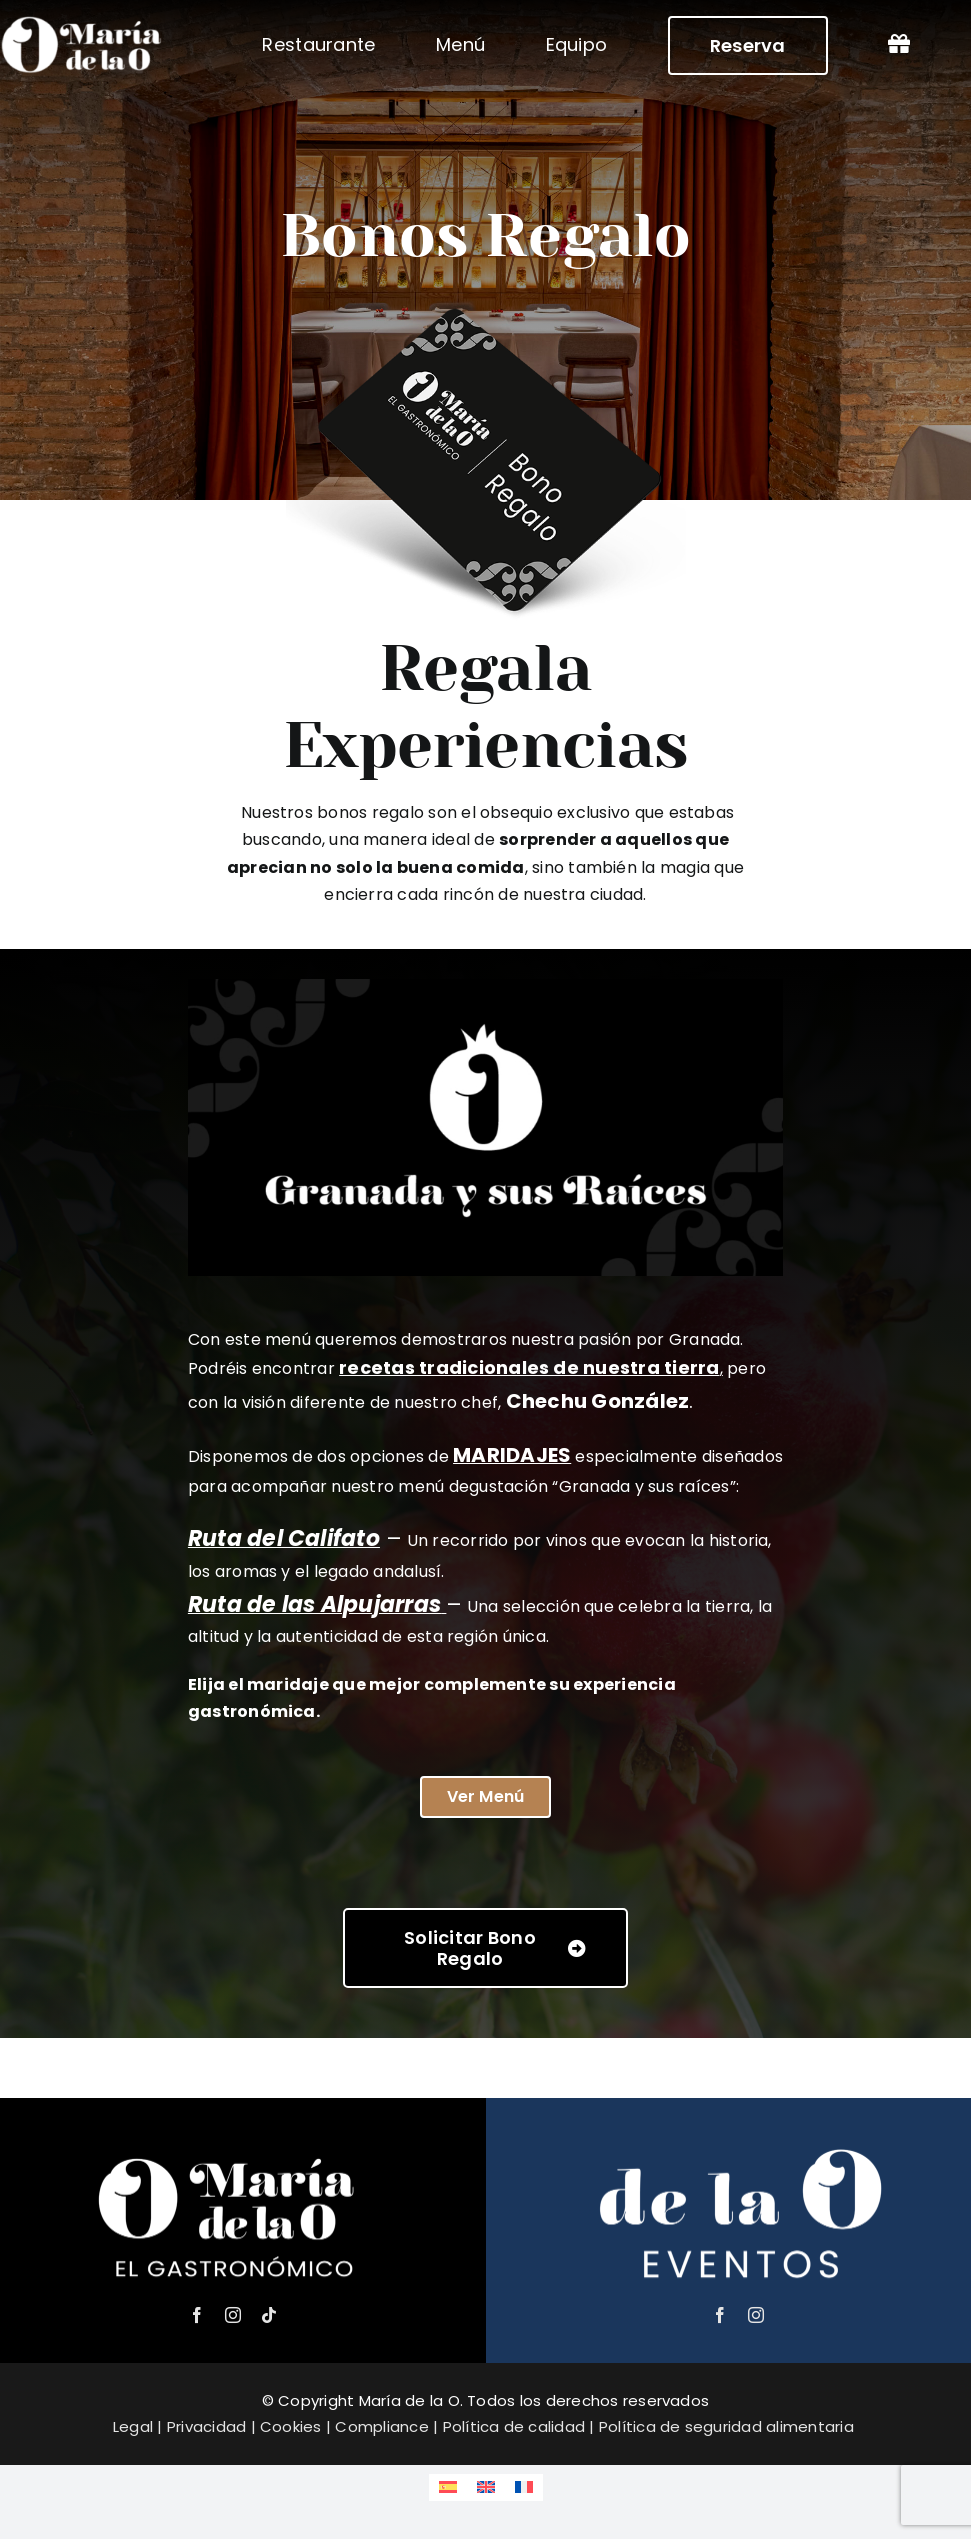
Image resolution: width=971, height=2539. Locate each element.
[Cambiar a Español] (448, 2487)
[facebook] (197, 2315)
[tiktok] (269, 2315)
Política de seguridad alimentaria (726, 2426)
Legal (133, 2426)
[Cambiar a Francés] (524, 2487)
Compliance (381, 2426)
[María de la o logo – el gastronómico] (233, 2145)
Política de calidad (514, 2426)
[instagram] (233, 2315)
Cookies (291, 2426)
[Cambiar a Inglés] (486, 2487)
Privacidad (206, 2426)
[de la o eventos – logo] (738, 2145)
